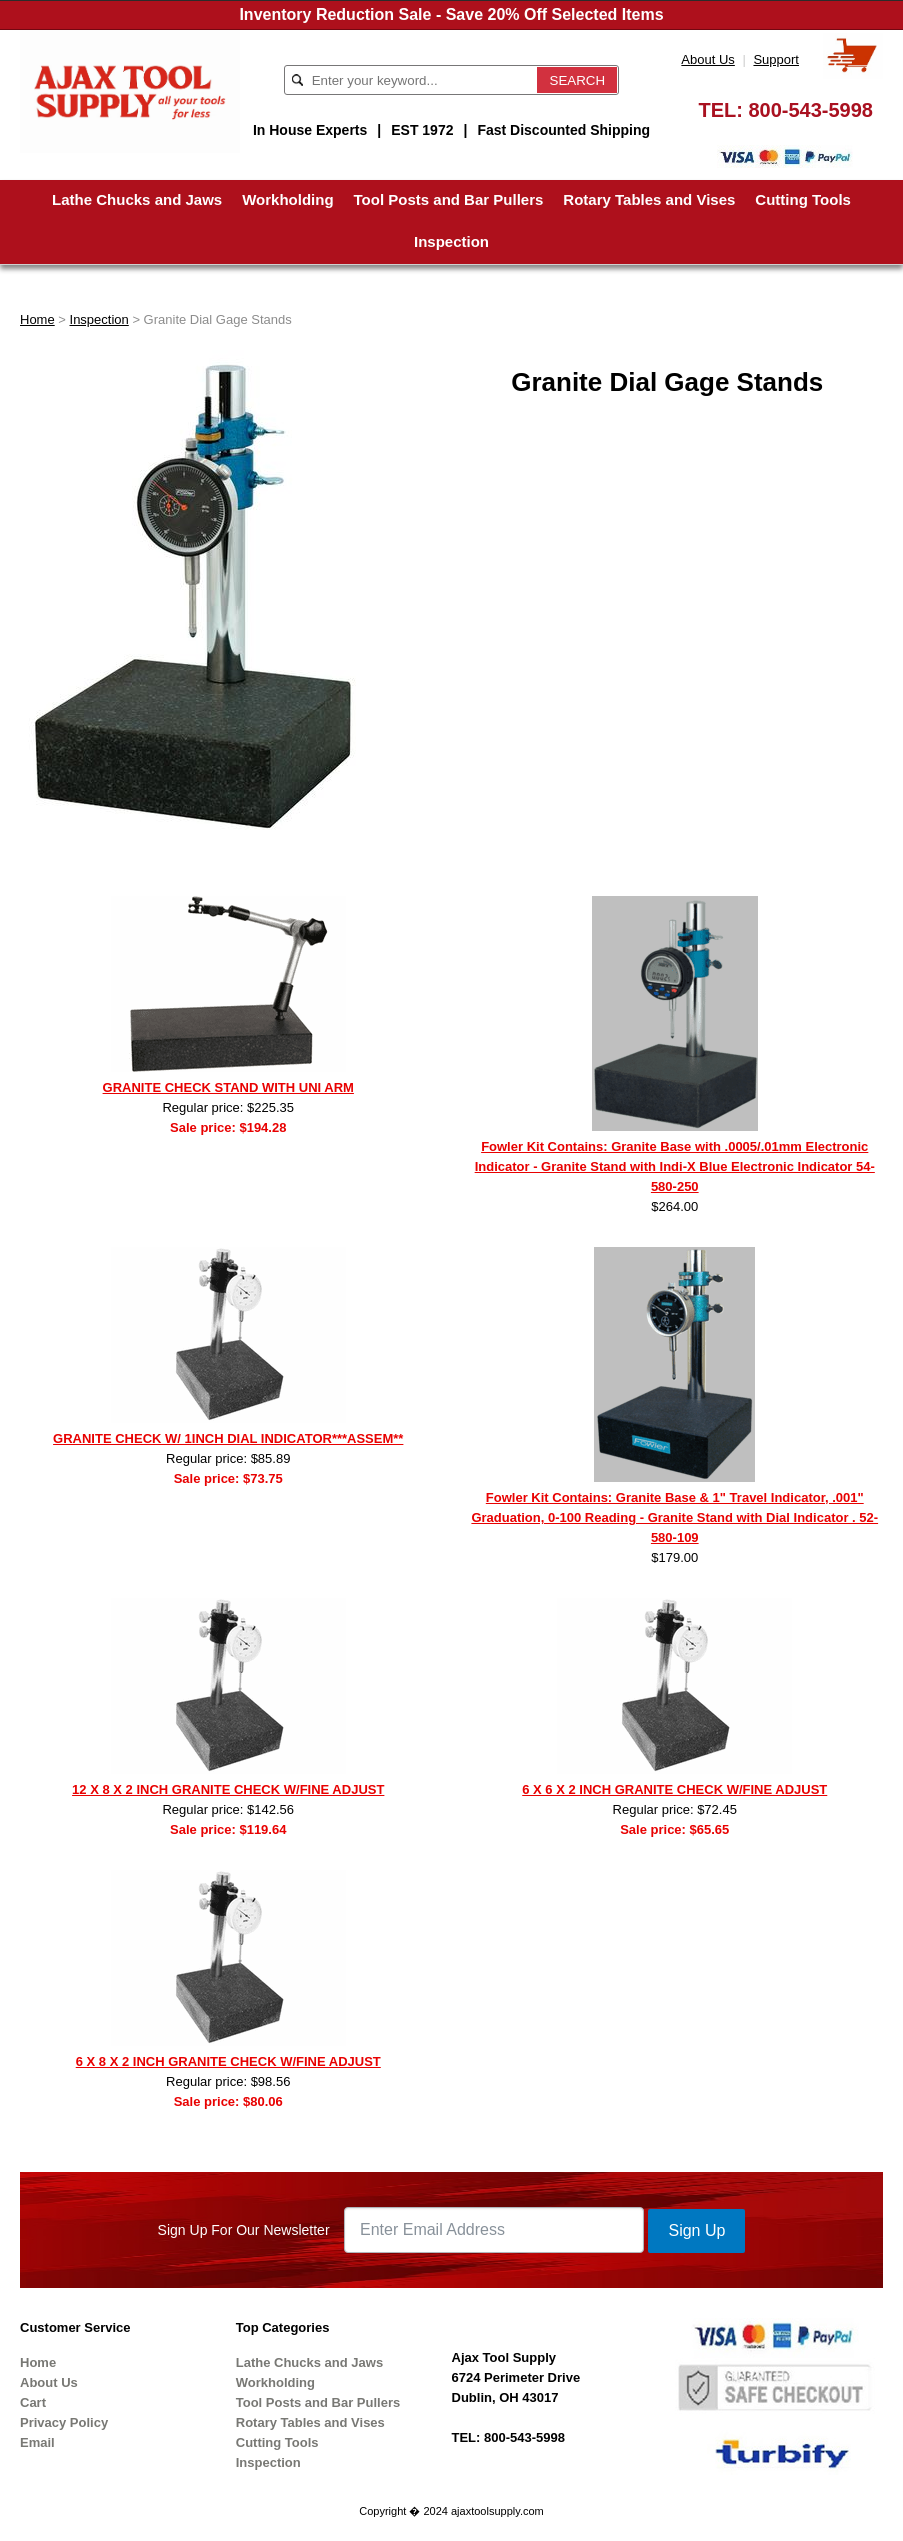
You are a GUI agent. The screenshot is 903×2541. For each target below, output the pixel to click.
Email (37, 2442)
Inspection (451, 241)
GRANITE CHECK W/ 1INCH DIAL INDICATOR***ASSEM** (228, 1438)
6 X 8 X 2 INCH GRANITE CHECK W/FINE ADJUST (228, 2061)
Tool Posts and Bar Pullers (449, 199)
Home (37, 319)
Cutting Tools (803, 199)
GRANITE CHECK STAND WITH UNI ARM (228, 1087)
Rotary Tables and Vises (649, 199)
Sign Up (696, 2230)
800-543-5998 (810, 110)
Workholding (287, 199)
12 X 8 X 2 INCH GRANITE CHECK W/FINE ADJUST (228, 1789)
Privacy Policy (64, 2422)
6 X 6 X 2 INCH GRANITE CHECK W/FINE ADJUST (674, 1789)
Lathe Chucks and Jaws (137, 199)
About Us (707, 59)
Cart (33, 2402)
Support (776, 59)
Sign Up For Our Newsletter (244, 2230)
